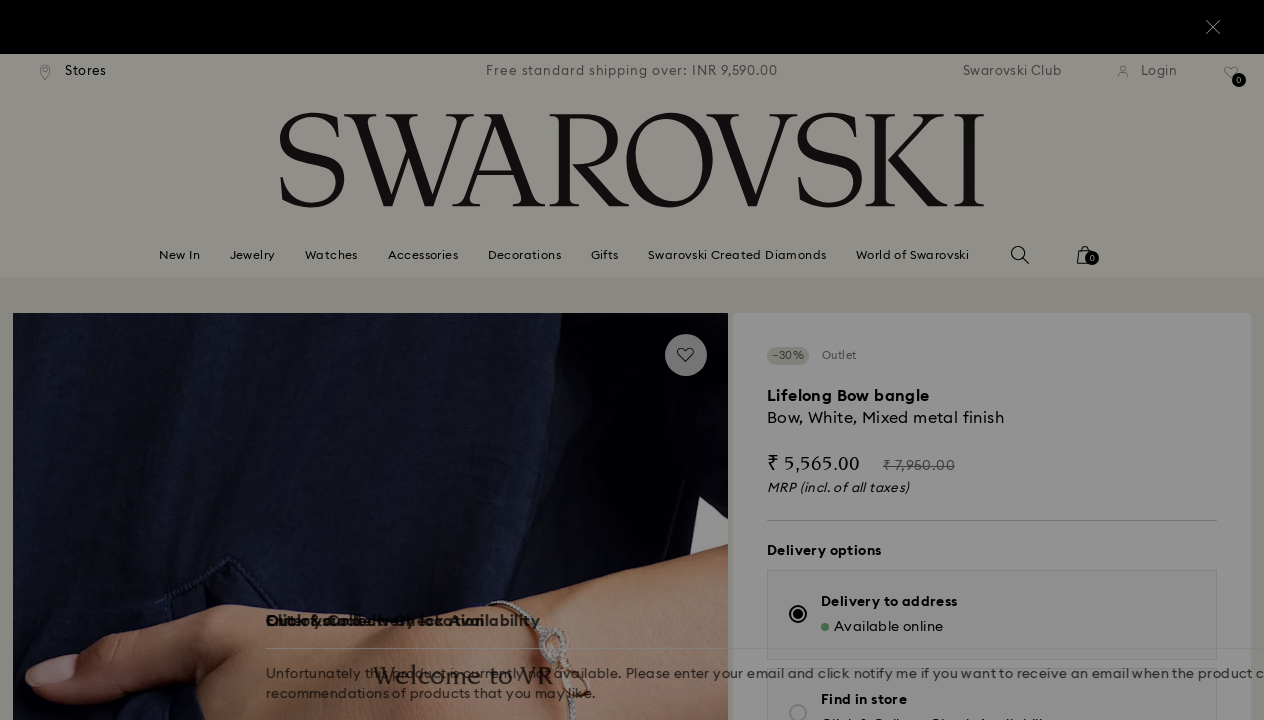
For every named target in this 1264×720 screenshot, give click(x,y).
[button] (961, 242)
